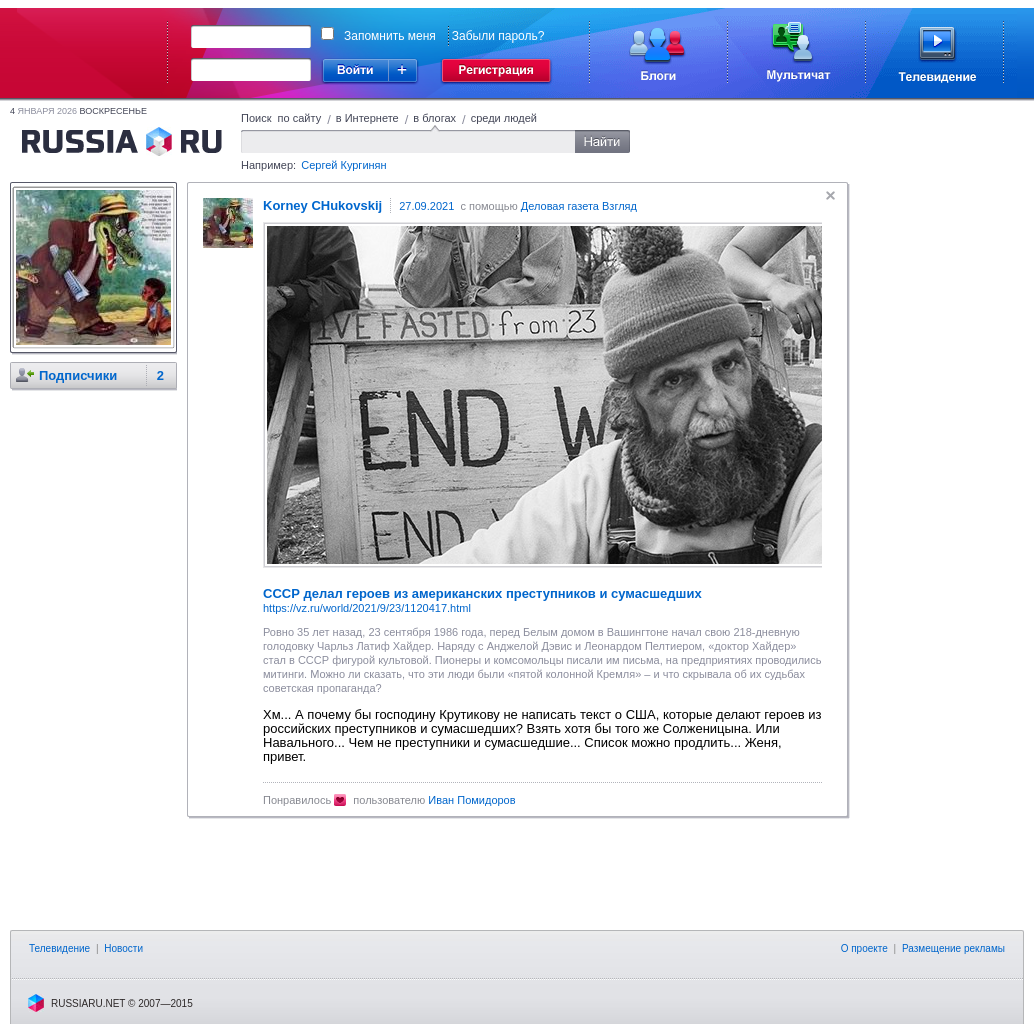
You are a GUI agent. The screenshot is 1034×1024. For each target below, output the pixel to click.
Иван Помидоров (471, 800)
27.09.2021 (426, 206)
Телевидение (59, 948)
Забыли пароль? (498, 36)
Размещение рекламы (953, 948)
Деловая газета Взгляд (579, 206)
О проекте (864, 948)
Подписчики (78, 375)
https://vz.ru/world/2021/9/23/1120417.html (367, 608)
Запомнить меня (390, 36)
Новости (123, 948)
